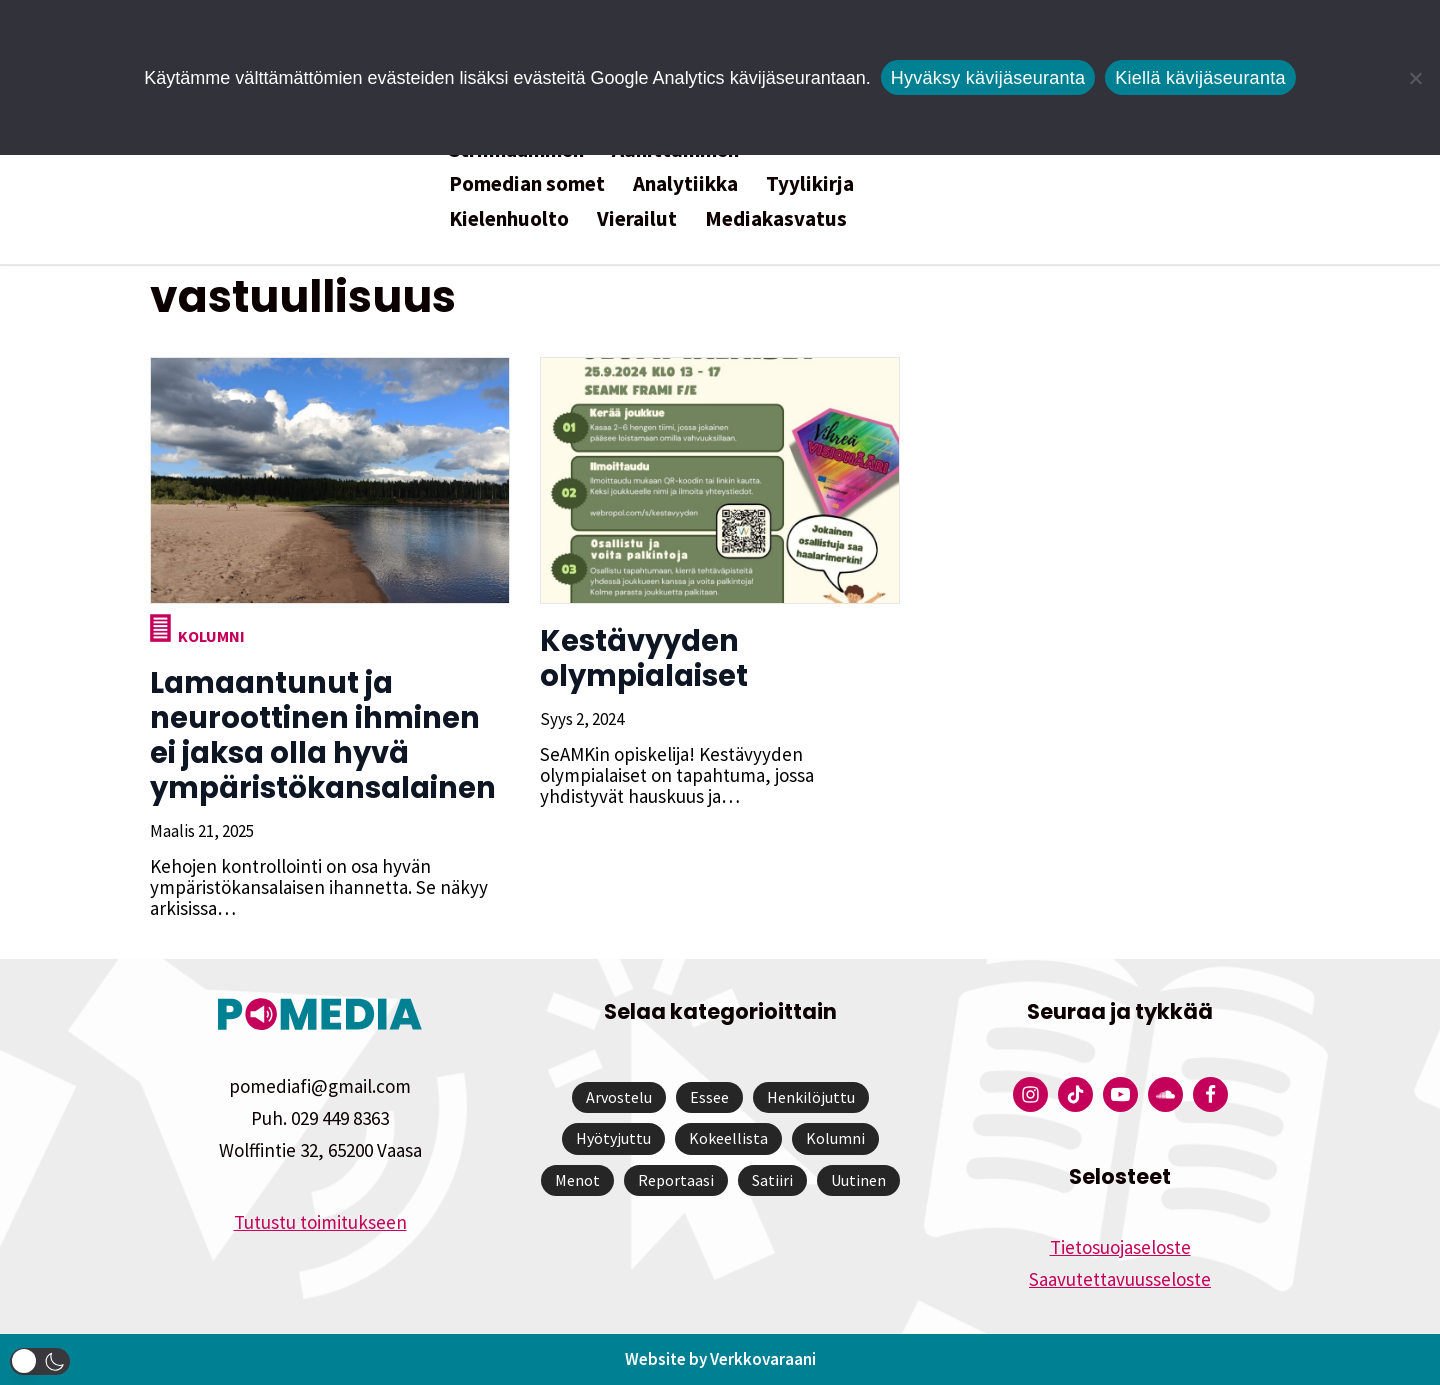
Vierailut (637, 218)
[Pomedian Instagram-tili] (1030, 1094)
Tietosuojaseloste (1120, 1247)
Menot (577, 1180)
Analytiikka (685, 183)
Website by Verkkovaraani (720, 1359)
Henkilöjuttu (811, 1097)
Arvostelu (619, 1097)
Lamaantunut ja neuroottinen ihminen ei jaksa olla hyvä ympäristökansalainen (323, 735)
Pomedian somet (527, 183)
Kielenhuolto (509, 218)
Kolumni (211, 636)
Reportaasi (676, 1180)
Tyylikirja (810, 183)
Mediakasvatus (776, 218)
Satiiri (772, 1180)
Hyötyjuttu (613, 1138)
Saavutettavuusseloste (1120, 1279)
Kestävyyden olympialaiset (644, 658)
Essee (709, 1097)
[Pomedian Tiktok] (1075, 1094)
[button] (40, 1361)
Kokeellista (728, 1138)
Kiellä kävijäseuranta (1200, 78)
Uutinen (858, 1180)
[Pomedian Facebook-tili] (1210, 1094)
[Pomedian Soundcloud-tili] (1165, 1094)
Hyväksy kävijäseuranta (988, 78)
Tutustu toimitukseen (320, 1222)
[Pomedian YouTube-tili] (1120, 1094)
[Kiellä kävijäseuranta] (1415, 78)
